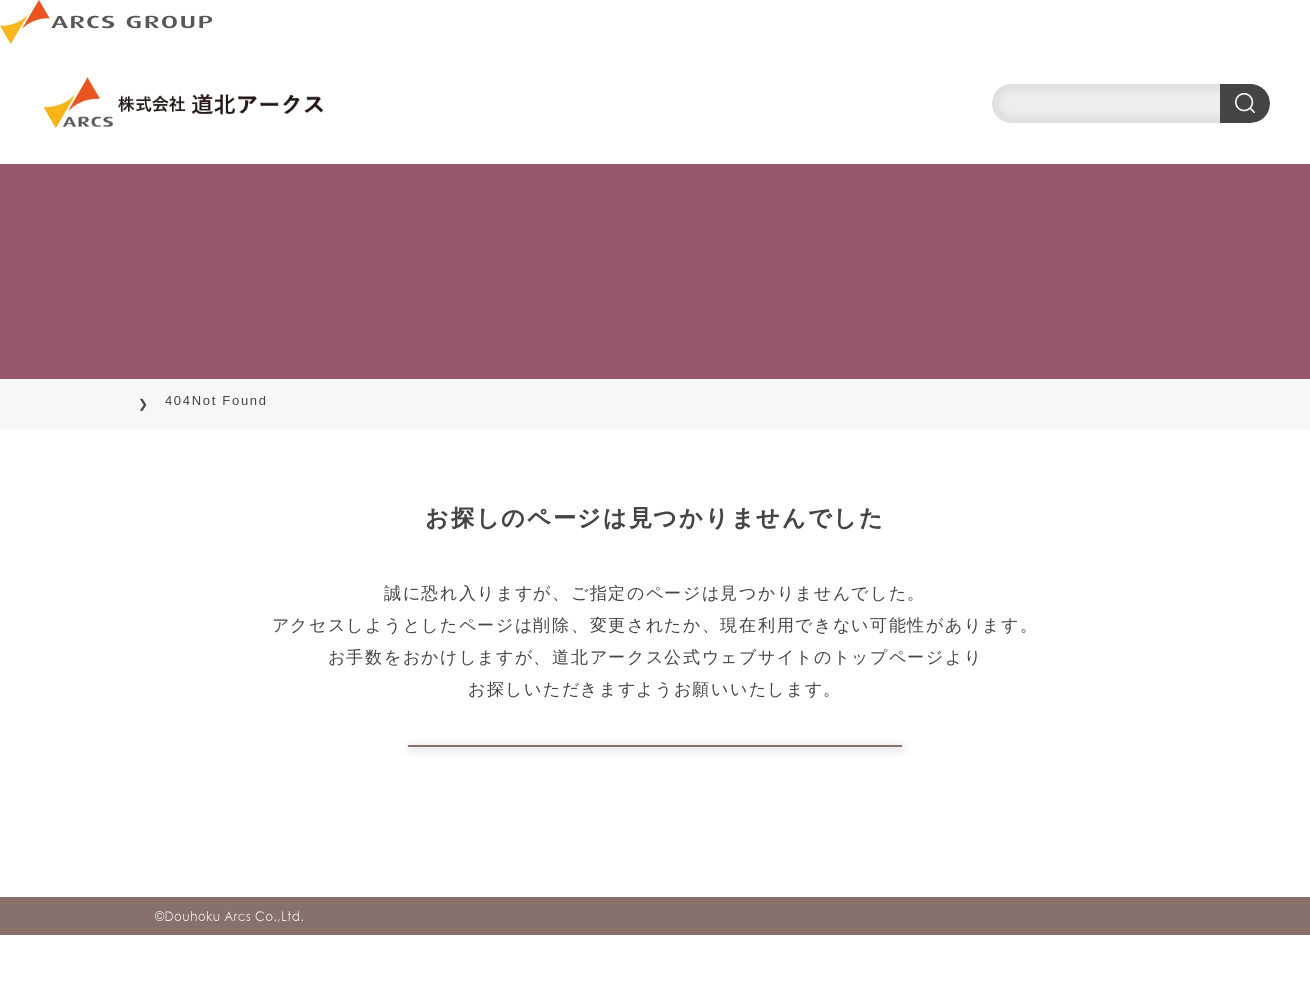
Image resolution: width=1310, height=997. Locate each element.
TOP (171, 400)
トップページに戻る (655, 776)
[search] (1131, 103)
